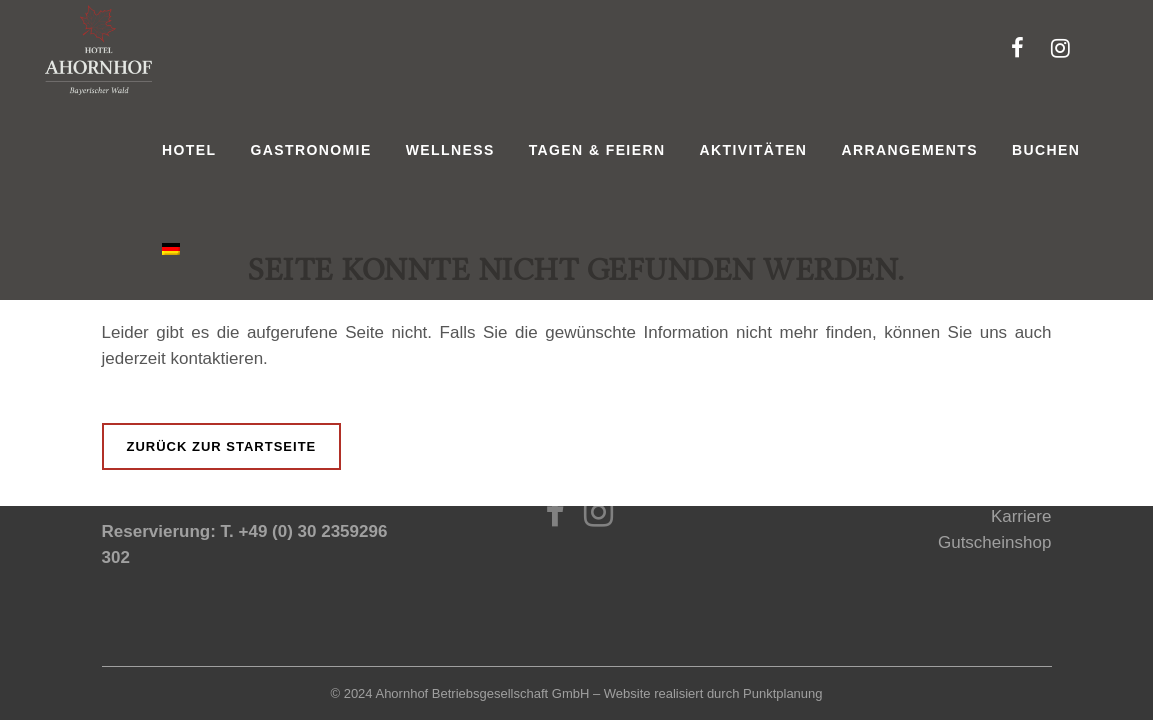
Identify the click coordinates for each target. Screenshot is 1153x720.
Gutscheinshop (994, 542)
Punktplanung (783, 693)
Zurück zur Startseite (222, 446)
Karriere (1021, 516)
